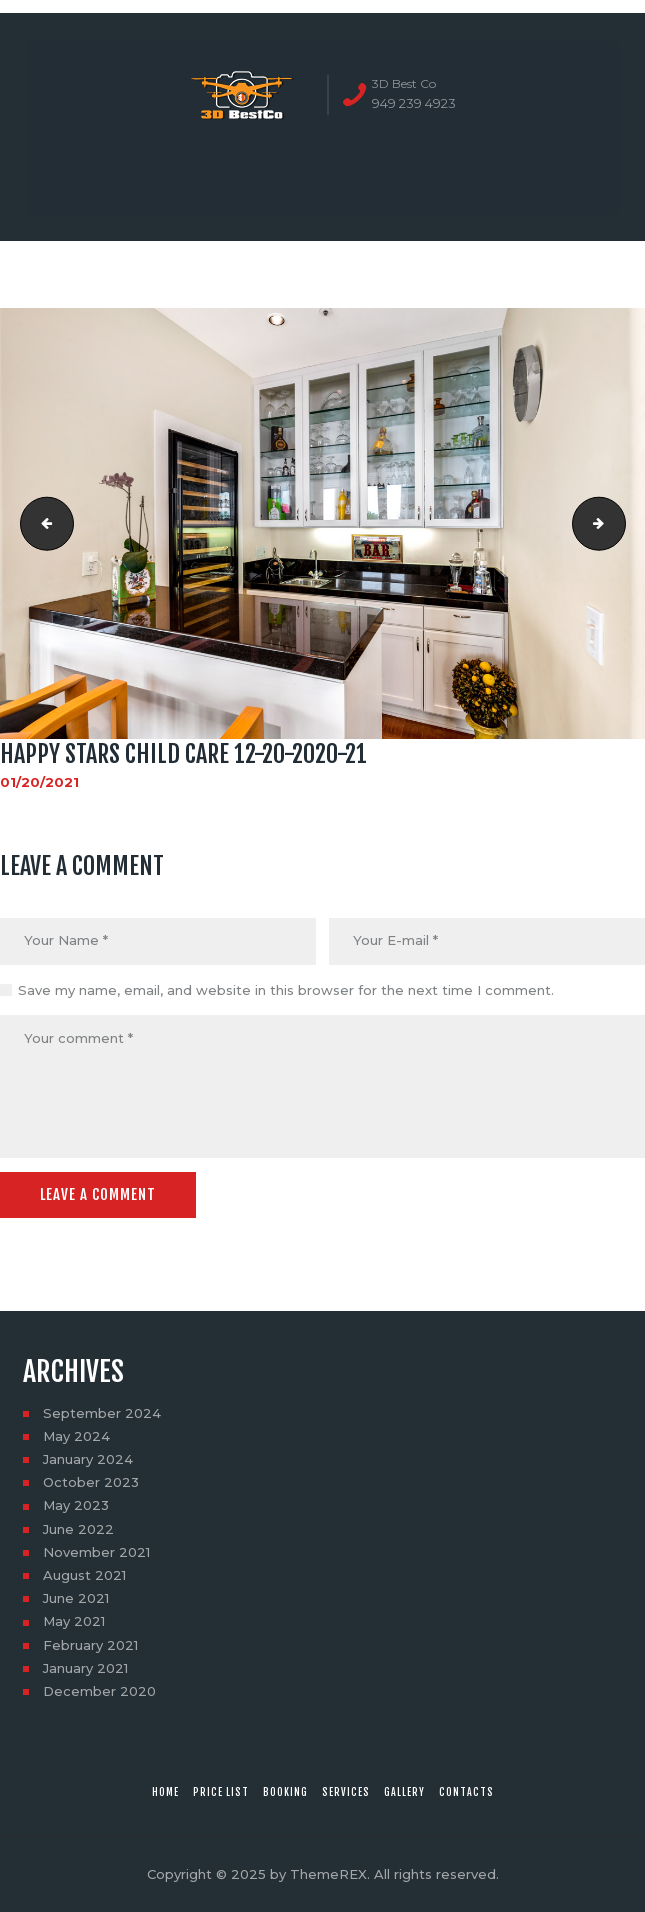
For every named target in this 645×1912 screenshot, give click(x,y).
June (78, 1529)
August (84, 1575)
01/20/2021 (39, 782)
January (88, 1459)
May (76, 1436)
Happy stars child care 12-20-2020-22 (619, 523)
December (99, 1691)
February (90, 1645)
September (102, 1413)
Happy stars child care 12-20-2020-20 (41, 523)
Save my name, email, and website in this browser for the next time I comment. (286, 990)
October (91, 1482)
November (96, 1552)
